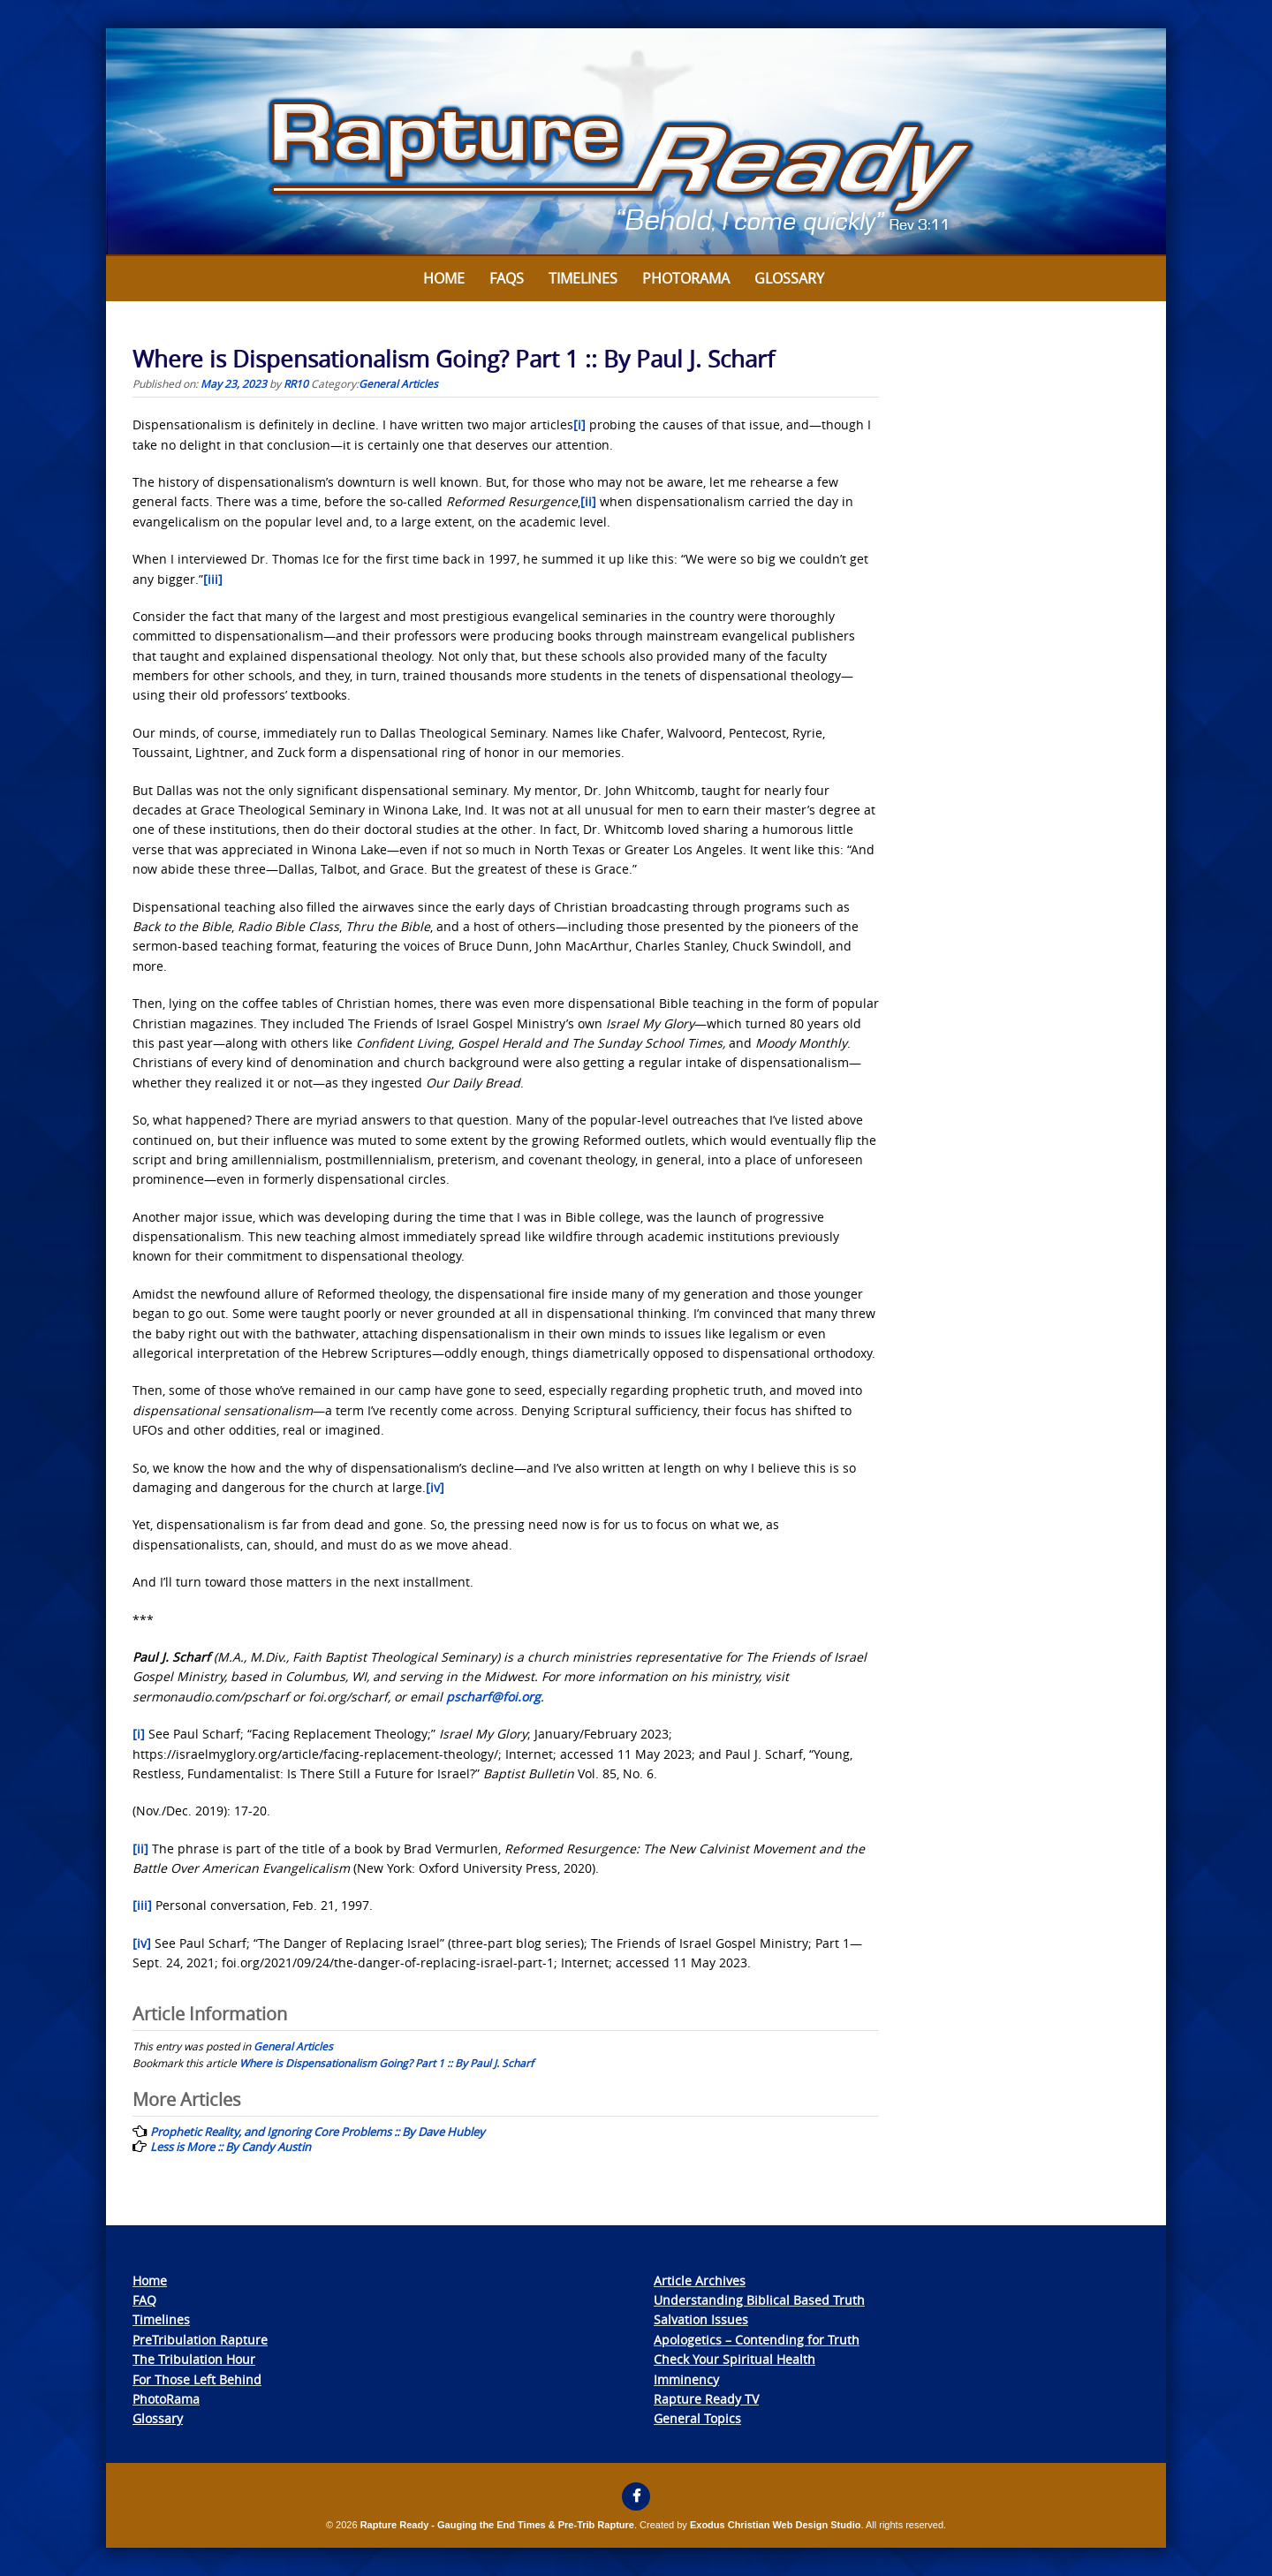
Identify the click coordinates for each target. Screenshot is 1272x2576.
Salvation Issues (701, 2319)
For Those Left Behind (196, 2379)
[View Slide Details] (636, 142)
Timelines (583, 278)
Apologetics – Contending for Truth (756, 2339)
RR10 (296, 383)
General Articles (398, 383)
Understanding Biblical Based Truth (759, 2300)
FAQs (506, 278)
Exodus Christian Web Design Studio (775, 2524)
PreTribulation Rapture (200, 2339)
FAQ (144, 2300)
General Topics (697, 2418)
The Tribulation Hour (193, 2359)
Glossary (789, 278)
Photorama (686, 278)
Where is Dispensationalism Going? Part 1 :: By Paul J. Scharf (386, 2063)
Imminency (686, 2379)
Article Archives (700, 2280)
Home (444, 278)
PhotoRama (166, 2398)
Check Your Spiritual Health (734, 2359)
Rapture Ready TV (706, 2398)
